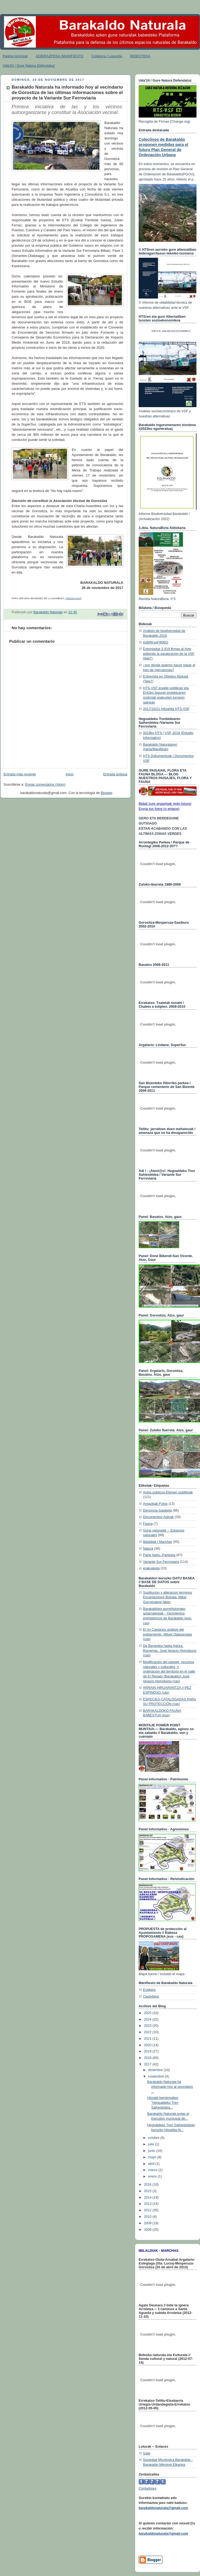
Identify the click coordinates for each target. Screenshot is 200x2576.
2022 (148, 2032)
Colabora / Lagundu (106, 56)
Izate (146, 2453)
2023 (148, 2026)
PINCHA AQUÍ (73, 598)
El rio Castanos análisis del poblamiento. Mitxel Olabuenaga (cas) (167, 1634)
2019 (148, 2051)
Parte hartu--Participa (159, 1555)
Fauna (148, 1524)
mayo (152, 2157)
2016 (148, 2184)
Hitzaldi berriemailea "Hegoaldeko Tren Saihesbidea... (163, 2102)
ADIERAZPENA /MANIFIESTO (60, 56)
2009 (148, 2223)
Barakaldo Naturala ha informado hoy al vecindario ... (170, 2086)
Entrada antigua (115, 774)
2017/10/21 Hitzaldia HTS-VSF (166, 709)
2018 (148, 2058)
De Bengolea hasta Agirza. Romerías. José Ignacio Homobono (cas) (169, 1650)
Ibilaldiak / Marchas (157, 1542)
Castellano (151, 1996)
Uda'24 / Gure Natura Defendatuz (29, 65)
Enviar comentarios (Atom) (45, 784)
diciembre (156, 2070)
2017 (148, 2064)
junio (152, 2151)
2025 (148, 2013)
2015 (148, 2191)
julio (151, 2144)
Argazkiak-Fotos (155, 1504)
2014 (148, 2197)
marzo (153, 2170)
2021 (148, 2039)
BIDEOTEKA (140, 56)
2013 (148, 2204)
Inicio (70, 774)
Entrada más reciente (20, 774)
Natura (148, 1548)
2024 (148, 2019)
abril (151, 2164)
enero (153, 2176)
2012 (148, 2210)
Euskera (149, 1990)
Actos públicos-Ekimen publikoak (168, 1492)
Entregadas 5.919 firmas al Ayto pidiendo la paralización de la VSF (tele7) (169, 653)
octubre (154, 2138)
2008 (148, 2230)
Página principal (15, 56)
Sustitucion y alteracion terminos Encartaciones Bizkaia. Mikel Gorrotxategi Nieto (167, 1597)
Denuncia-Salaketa (157, 1510)
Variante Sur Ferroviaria (161, 1562)
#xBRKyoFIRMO (155, 642)
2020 (148, 2045)
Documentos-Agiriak (158, 1517)
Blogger (106, 793)
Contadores (147, 2488)
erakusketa (151, 1568)
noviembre (156, 2076)
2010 (148, 2217)
